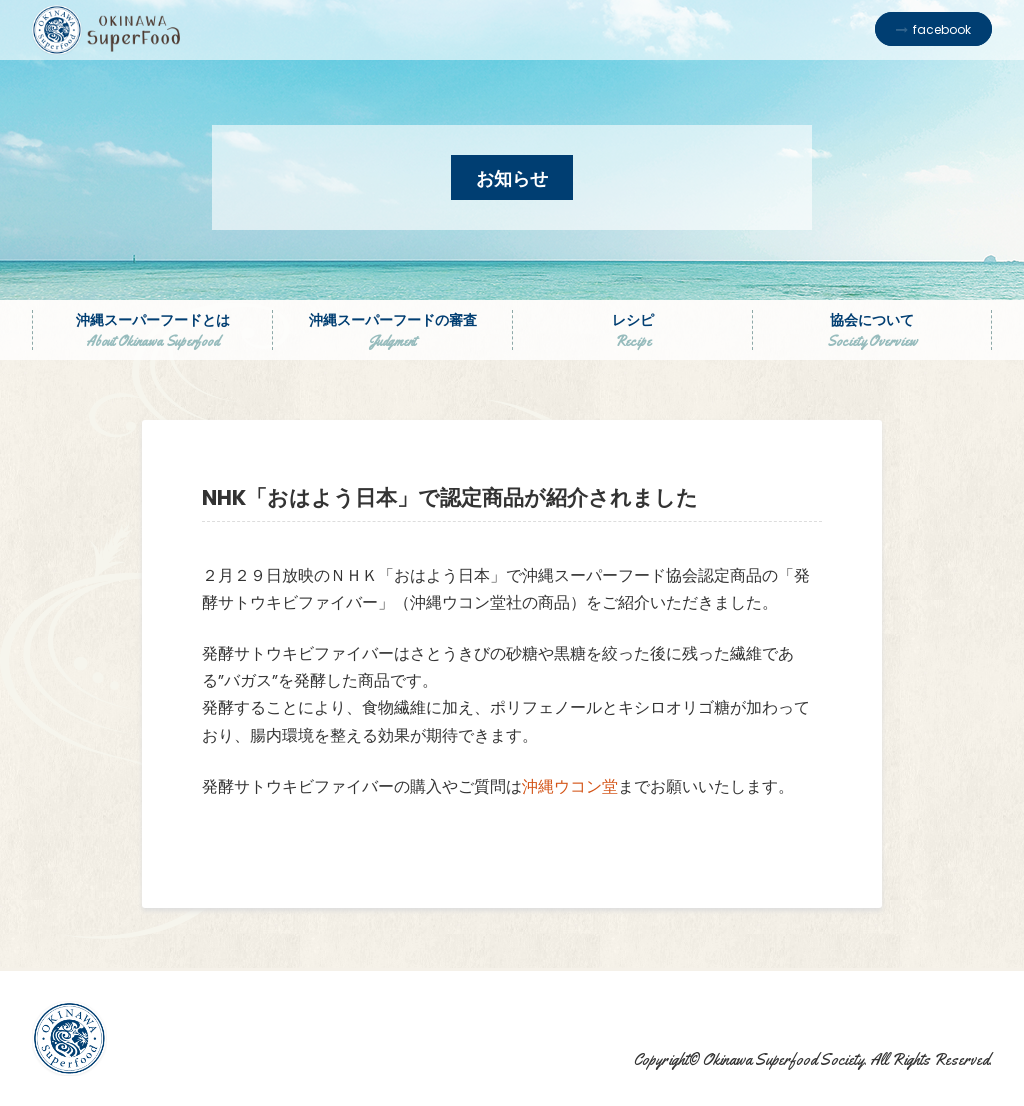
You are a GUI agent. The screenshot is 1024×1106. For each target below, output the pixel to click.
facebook (942, 29)
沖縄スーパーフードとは (152, 330)
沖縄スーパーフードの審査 (392, 330)
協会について (872, 330)
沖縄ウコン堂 (570, 786)
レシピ (632, 330)
